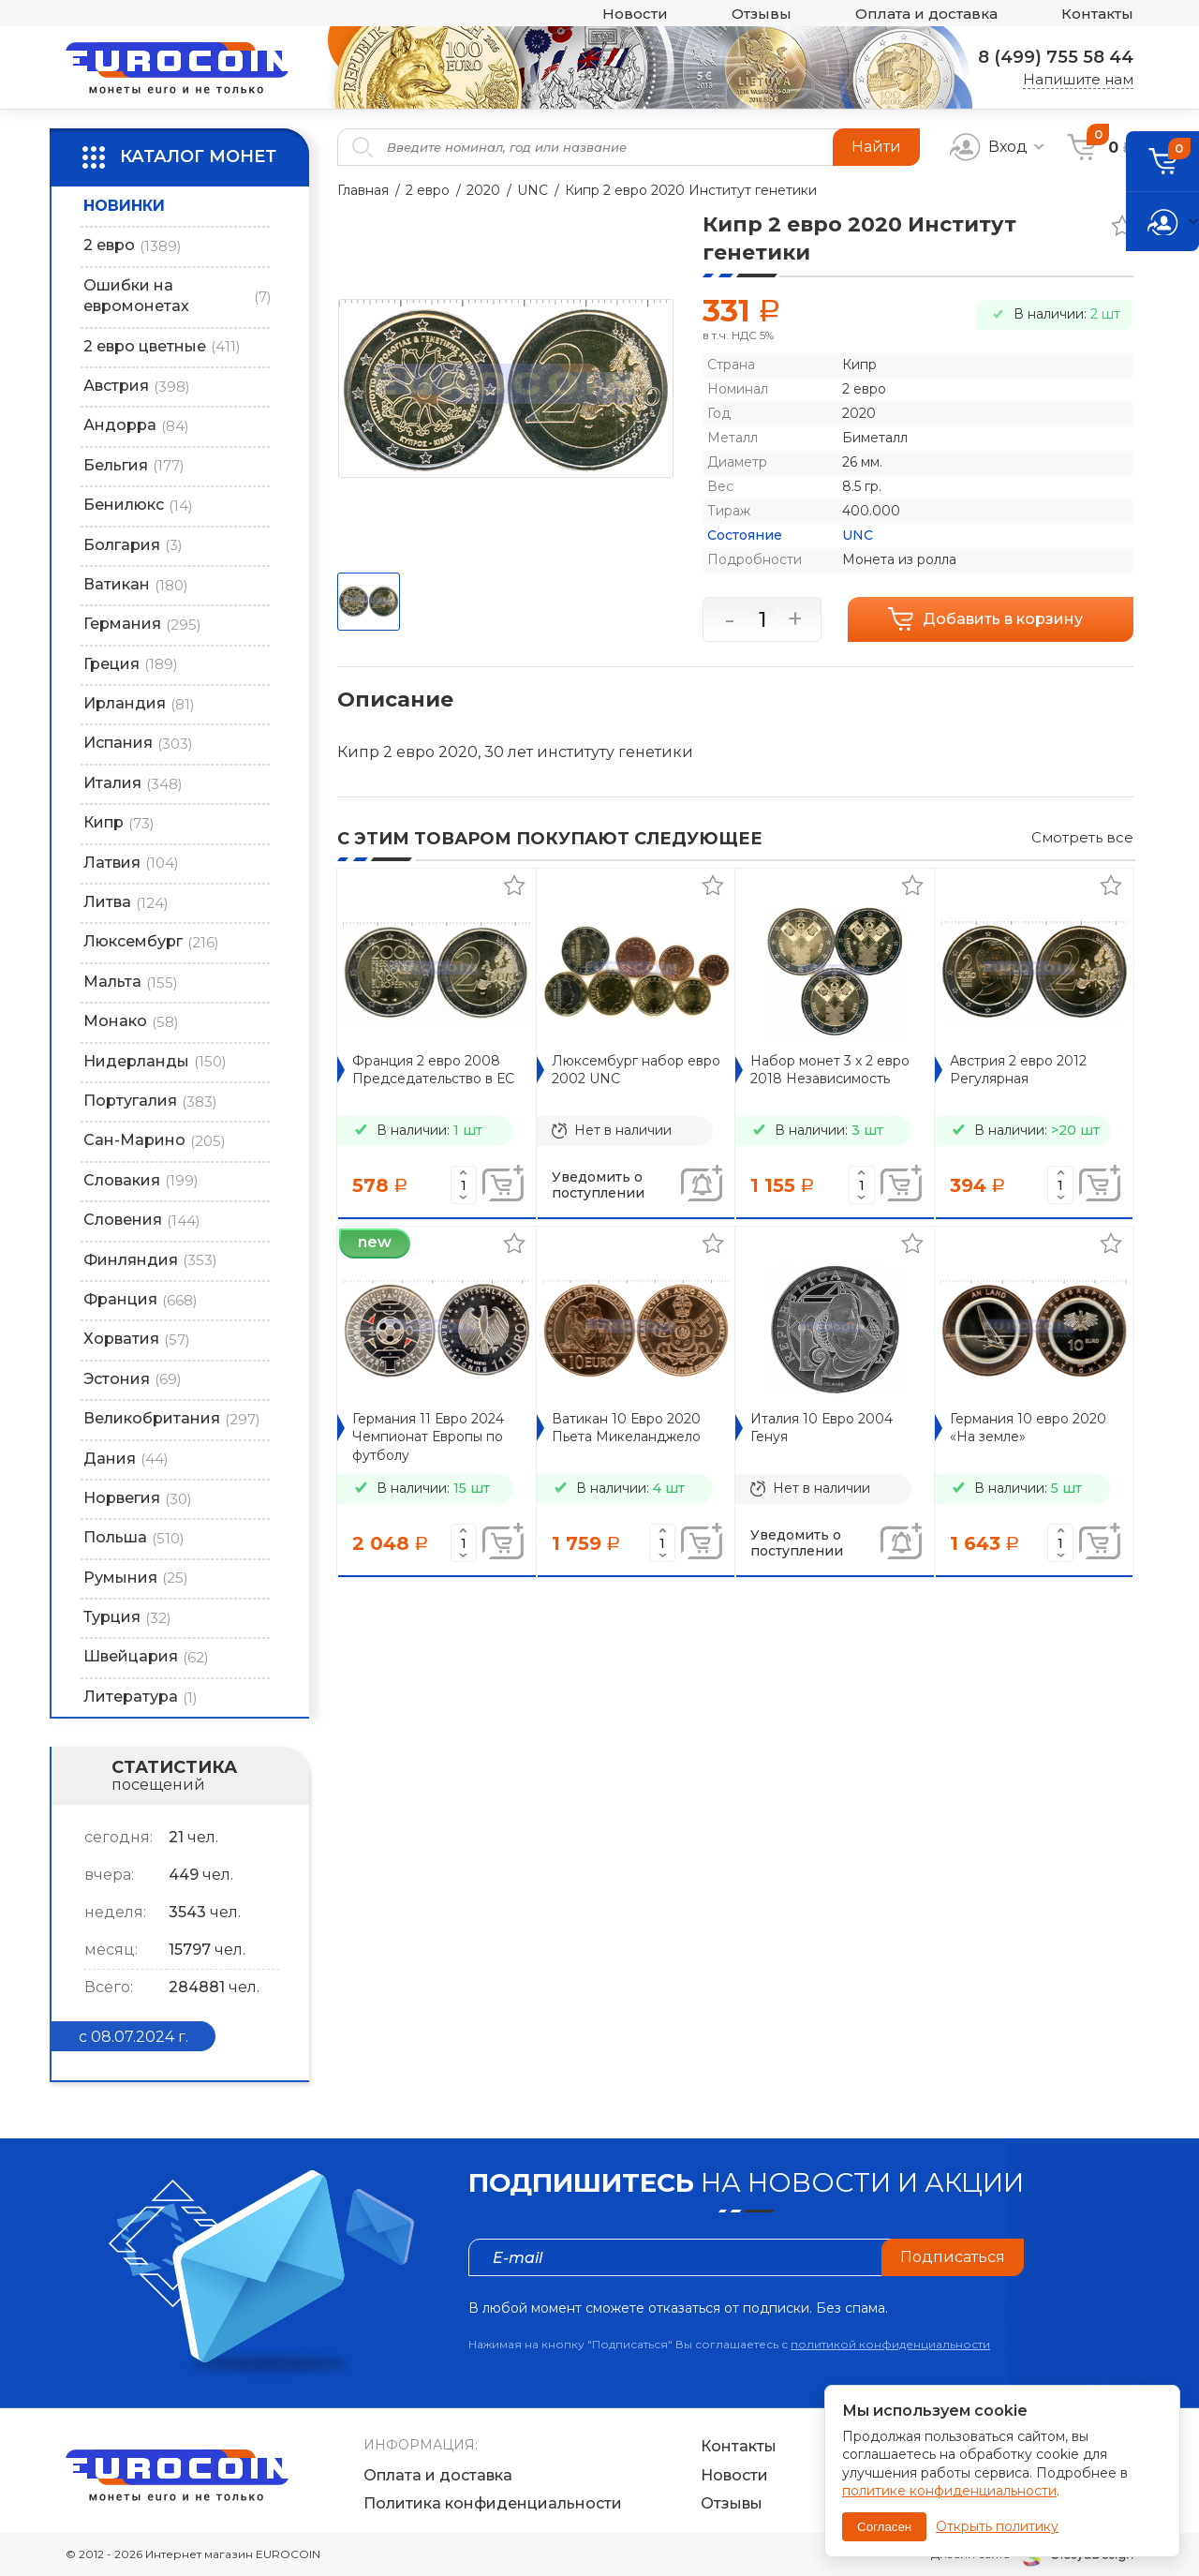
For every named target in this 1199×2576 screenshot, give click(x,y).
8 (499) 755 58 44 (1055, 57)
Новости (635, 13)
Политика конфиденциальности (492, 2503)
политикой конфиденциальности (890, 2344)
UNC (532, 190)
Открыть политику (997, 2526)
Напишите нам (1078, 79)
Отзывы (762, 13)
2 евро (428, 190)
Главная (363, 190)
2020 (483, 190)
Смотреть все (1082, 837)
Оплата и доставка (926, 13)
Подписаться (952, 2257)
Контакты (1097, 13)
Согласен (884, 2527)
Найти (876, 147)
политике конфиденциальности (949, 2490)
